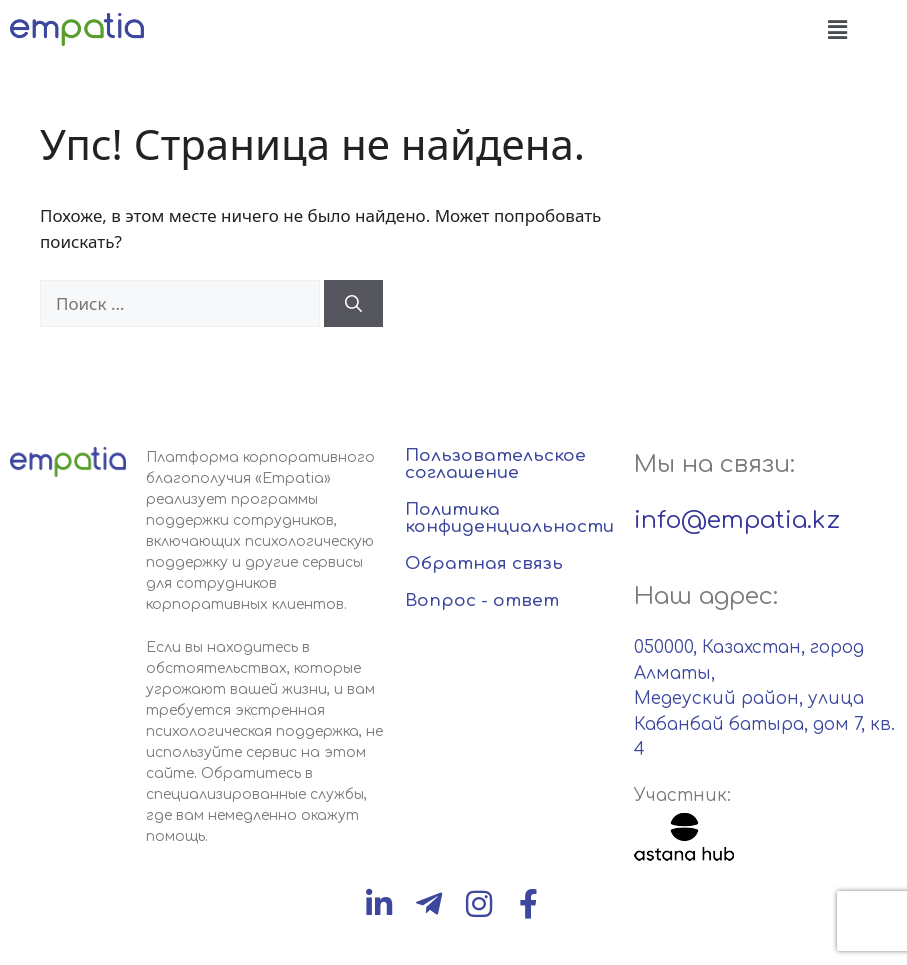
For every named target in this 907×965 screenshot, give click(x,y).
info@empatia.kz (737, 520)
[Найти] (353, 304)
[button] (837, 29)
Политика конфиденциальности (509, 518)
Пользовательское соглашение (495, 464)
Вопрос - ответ (482, 600)
